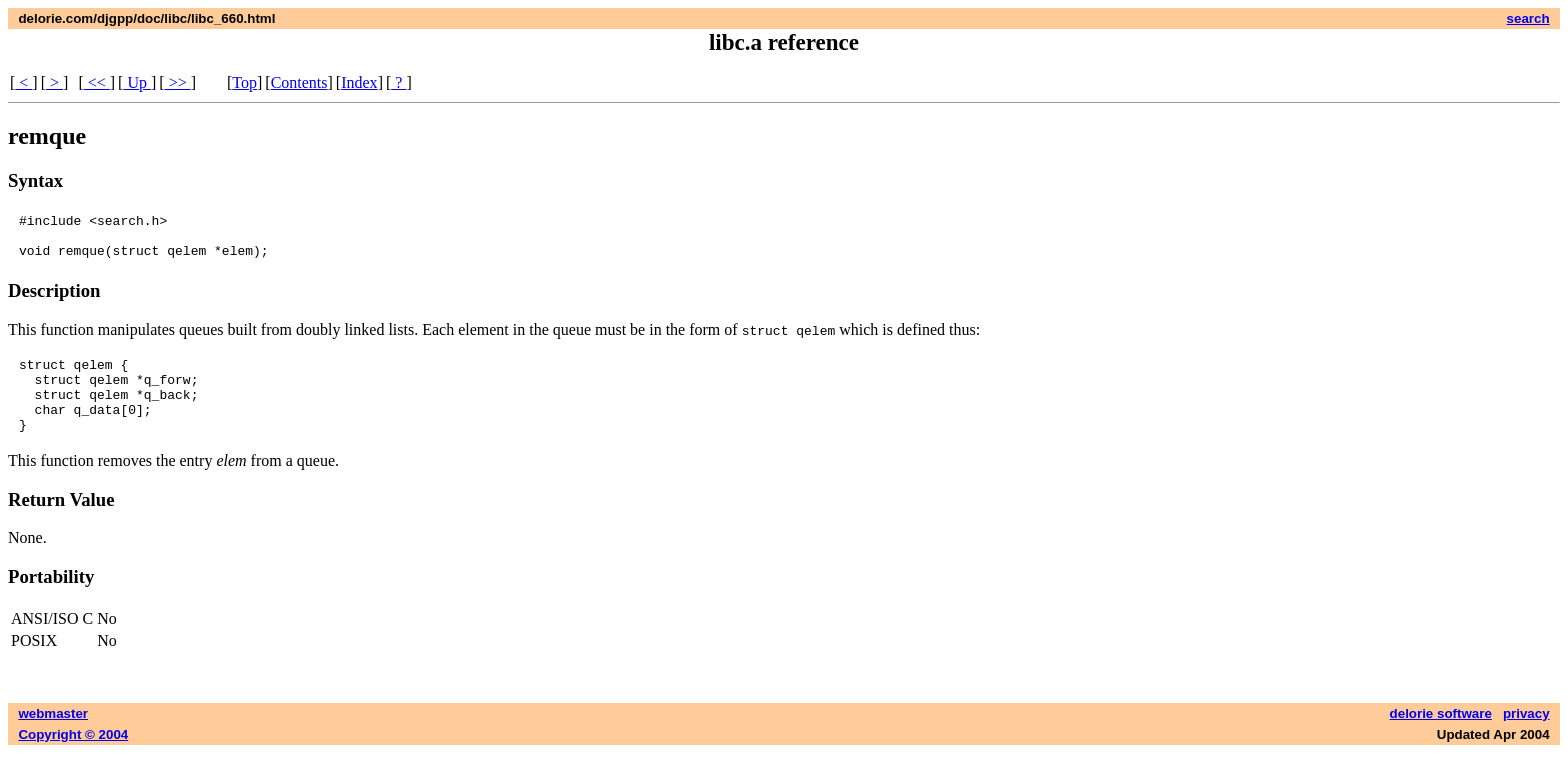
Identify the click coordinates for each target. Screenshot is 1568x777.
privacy (1526, 737)
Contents (299, 82)
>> (178, 82)
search (1528, 18)
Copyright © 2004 (73, 758)
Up (137, 82)
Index (359, 82)
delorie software (1441, 737)
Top (244, 82)
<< (97, 82)
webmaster (53, 737)
